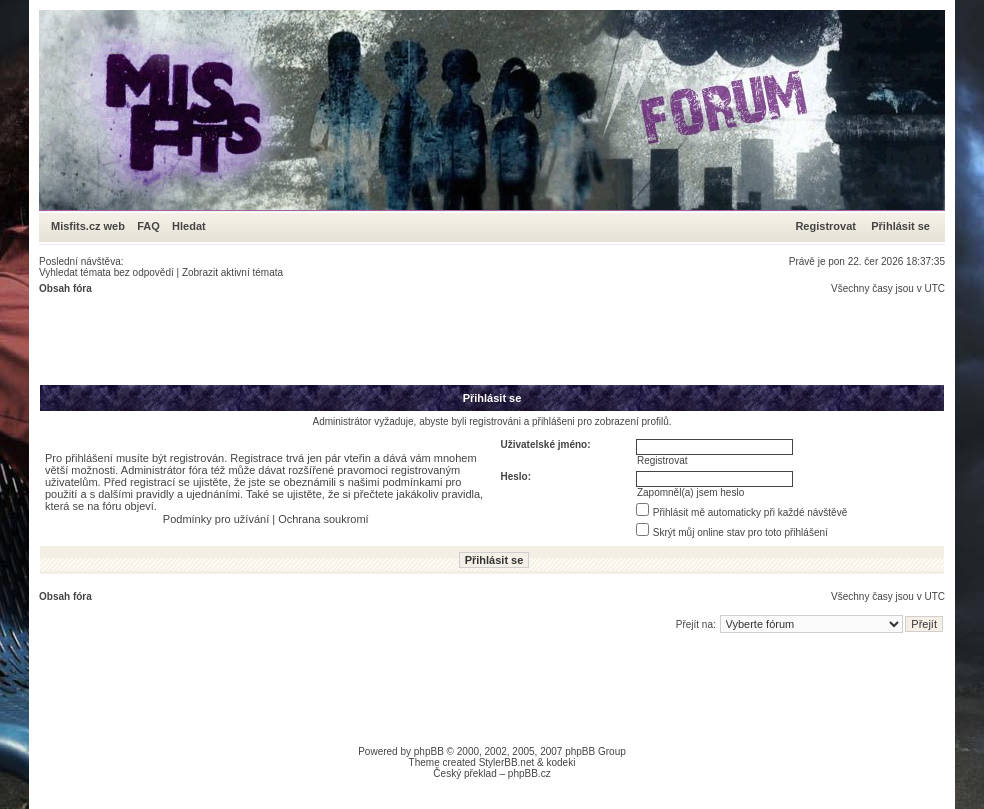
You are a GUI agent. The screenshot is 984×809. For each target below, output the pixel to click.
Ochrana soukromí (323, 519)
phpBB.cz (529, 773)
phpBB (429, 751)
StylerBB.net (507, 762)
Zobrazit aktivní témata (232, 272)
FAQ (148, 226)
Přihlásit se (900, 226)
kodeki (560, 762)
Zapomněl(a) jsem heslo (690, 492)
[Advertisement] (403, 339)
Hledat (189, 226)
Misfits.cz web (92, 226)
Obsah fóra (65, 288)
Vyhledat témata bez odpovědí (106, 272)
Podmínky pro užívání (216, 519)
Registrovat (825, 226)
